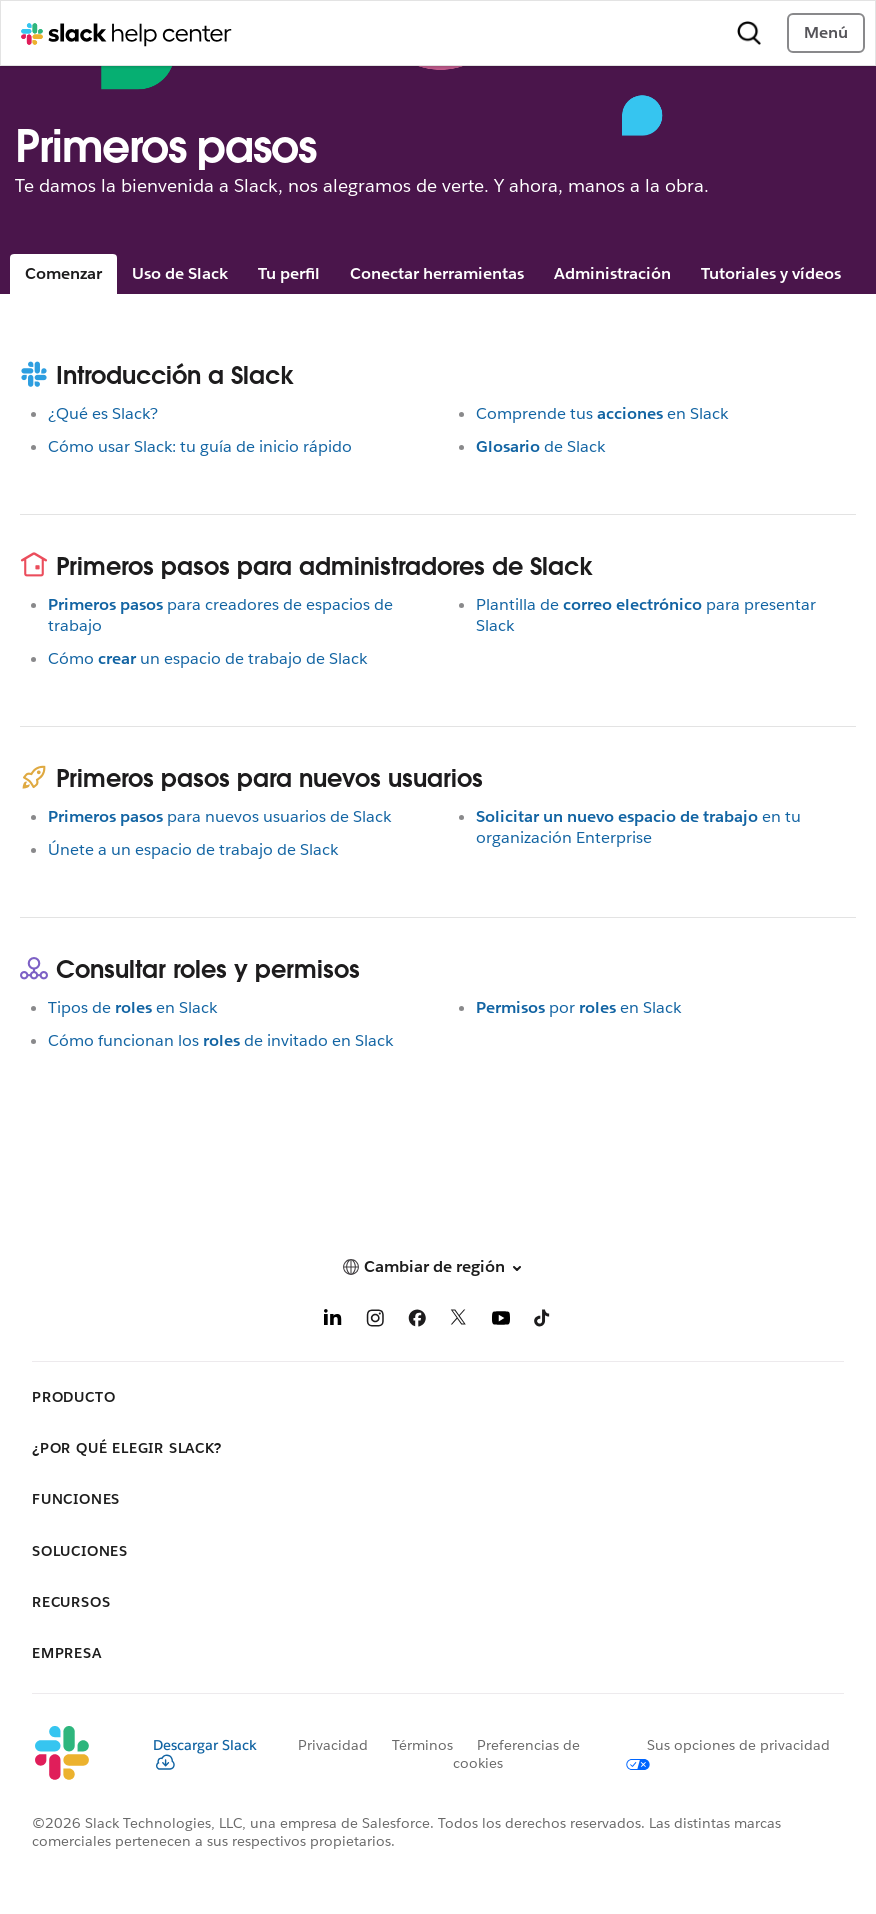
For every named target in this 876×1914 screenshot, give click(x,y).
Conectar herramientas (437, 273)
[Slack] (76, 1754)
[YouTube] (501, 1321)
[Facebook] (417, 1321)
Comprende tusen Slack (602, 413)
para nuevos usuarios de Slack (219, 816)
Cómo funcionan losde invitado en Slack (220, 1040)
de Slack (540, 446)
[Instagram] (375, 1321)
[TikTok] (543, 1321)
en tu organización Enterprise (638, 827)
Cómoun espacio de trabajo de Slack (207, 658)
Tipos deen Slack (132, 1007)
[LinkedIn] (333, 1321)
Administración (612, 273)
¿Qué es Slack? (103, 413)
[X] (459, 1321)
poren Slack (578, 1007)
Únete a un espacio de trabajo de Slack (193, 849)
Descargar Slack (205, 1753)
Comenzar (63, 273)
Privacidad (333, 1745)
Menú (826, 32)
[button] (438, 1266)
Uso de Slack (180, 273)
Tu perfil (289, 273)
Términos (422, 1745)
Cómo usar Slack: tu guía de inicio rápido (200, 446)
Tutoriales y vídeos (771, 273)
